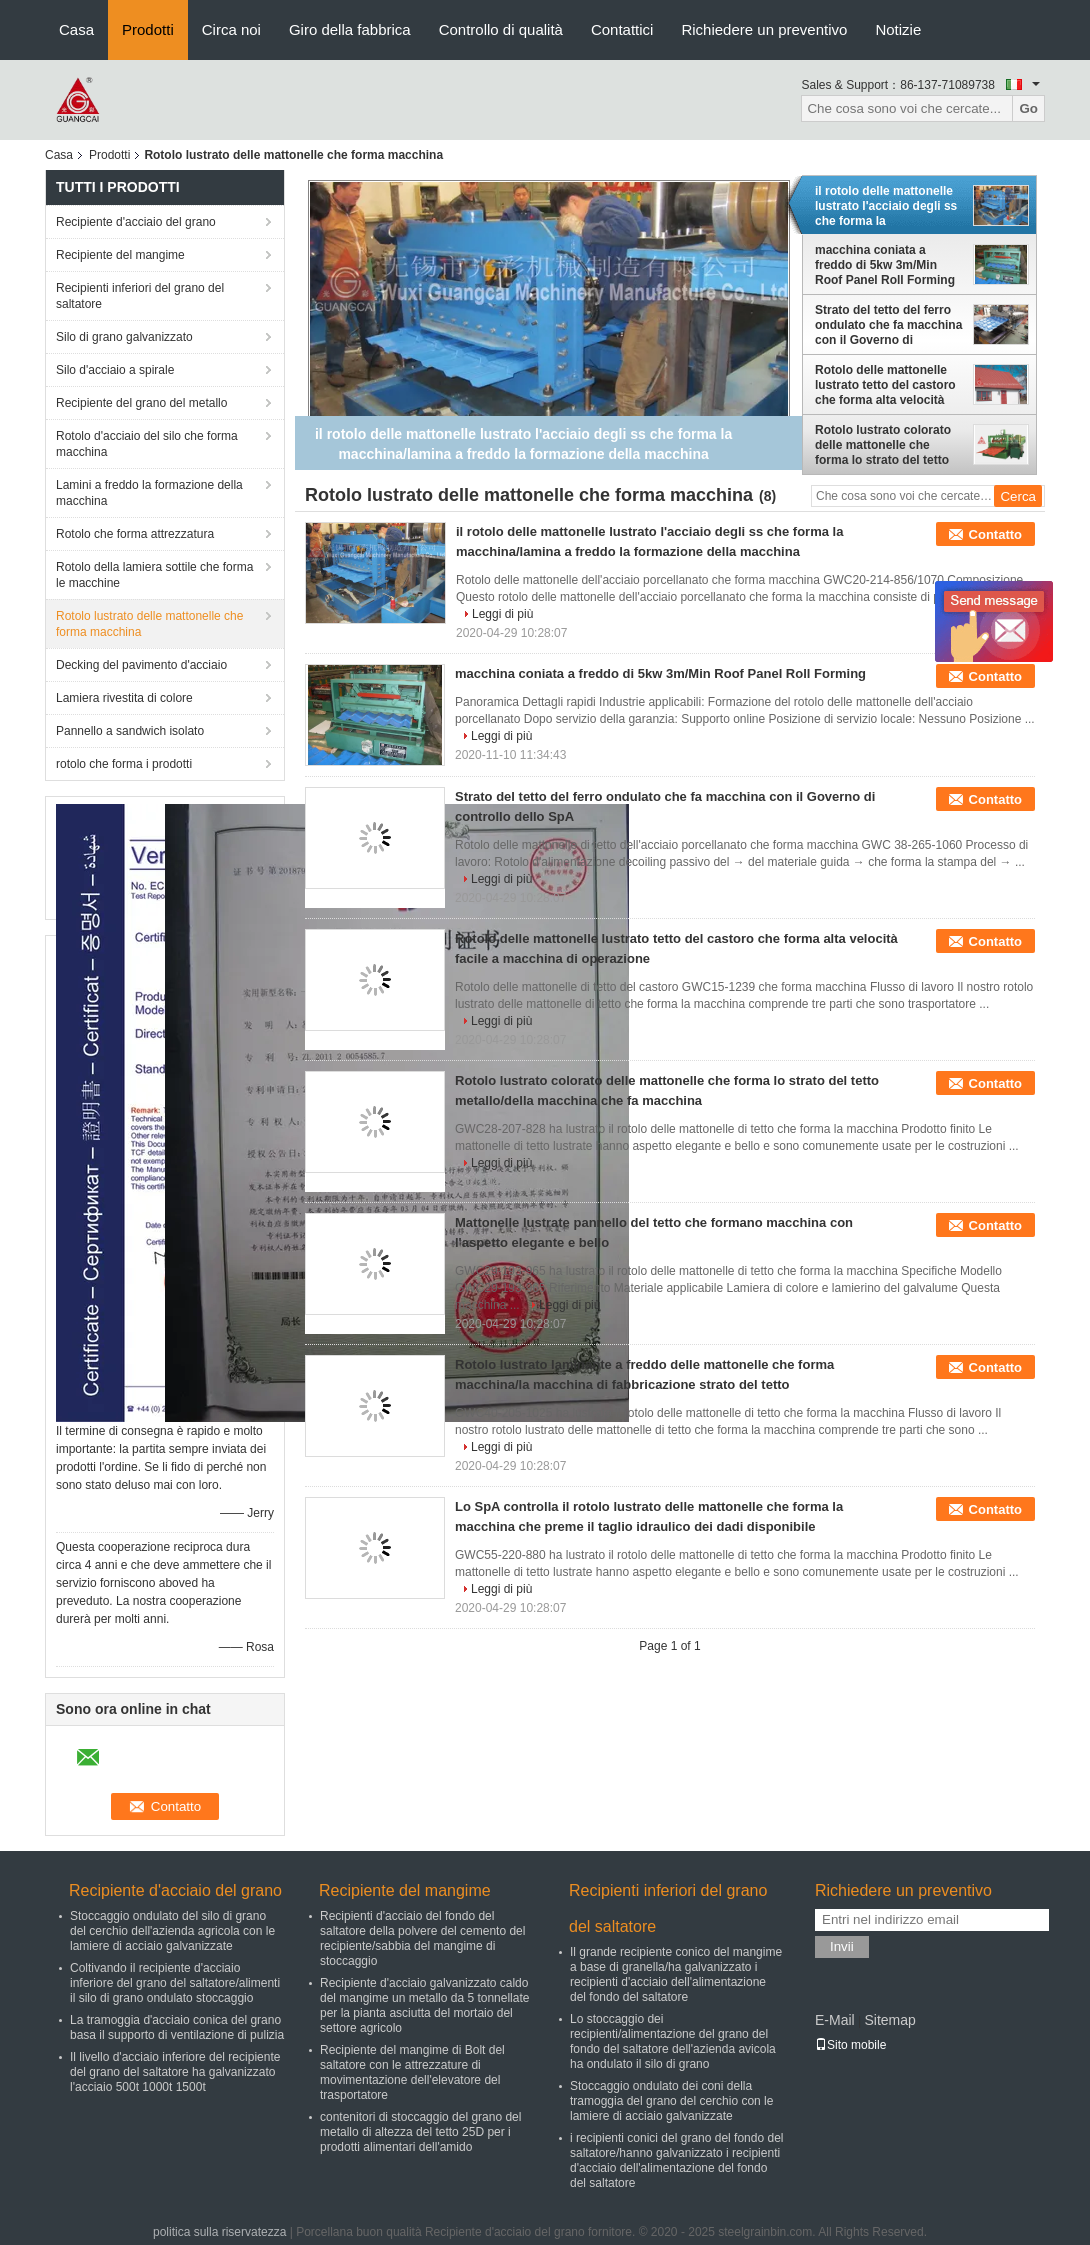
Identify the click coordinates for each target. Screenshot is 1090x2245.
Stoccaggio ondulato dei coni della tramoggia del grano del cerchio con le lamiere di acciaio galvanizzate (671, 2101)
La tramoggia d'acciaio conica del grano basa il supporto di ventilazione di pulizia (177, 2027)
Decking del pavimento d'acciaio (141, 665)
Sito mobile (850, 2045)
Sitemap (889, 2020)
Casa (76, 29)
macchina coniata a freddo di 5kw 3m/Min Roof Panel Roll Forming (885, 265)
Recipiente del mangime (120, 255)
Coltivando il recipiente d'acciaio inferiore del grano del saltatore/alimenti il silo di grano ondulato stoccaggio (175, 1983)
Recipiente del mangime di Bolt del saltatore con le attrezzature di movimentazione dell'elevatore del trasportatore (412, 2072)
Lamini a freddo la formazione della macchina (149, 493)
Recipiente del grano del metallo (141, 403)
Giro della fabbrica (350, 29)
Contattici (622, 29)
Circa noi (231, 29)
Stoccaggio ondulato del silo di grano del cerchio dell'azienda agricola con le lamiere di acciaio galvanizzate (172, 1931)
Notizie (898, 29)
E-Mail (835, 2020)
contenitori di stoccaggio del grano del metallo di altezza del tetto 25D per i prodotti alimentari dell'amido (420, 2132)
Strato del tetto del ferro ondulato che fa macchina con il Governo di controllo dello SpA (888, 325)
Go (1028, 108)
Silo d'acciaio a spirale (115, 370)
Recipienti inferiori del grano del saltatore (140, 296)
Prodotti (148, 29)
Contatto (995, 534)
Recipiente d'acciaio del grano (136, 222)
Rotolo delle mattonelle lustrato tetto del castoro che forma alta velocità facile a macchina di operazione (885, 385)
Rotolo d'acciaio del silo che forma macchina (147, 444)
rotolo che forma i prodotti (124, 764)
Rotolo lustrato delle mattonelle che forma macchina (149, 624)
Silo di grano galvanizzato (124, 337)
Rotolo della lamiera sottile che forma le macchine (154, 575)
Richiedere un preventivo (764, 29)
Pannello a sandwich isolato (130, 731)
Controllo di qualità (501, 29)
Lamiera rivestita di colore (124, 698)
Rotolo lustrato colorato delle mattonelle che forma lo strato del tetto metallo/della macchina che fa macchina (883, 445)
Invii (842, 1946)
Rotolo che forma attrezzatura (135, 534)
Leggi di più (502, 614)
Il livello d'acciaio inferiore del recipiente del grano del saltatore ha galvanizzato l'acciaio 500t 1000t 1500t (175, 2072)
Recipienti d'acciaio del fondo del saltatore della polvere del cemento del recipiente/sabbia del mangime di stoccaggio (422, 1938)
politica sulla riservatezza (219, 2232)
